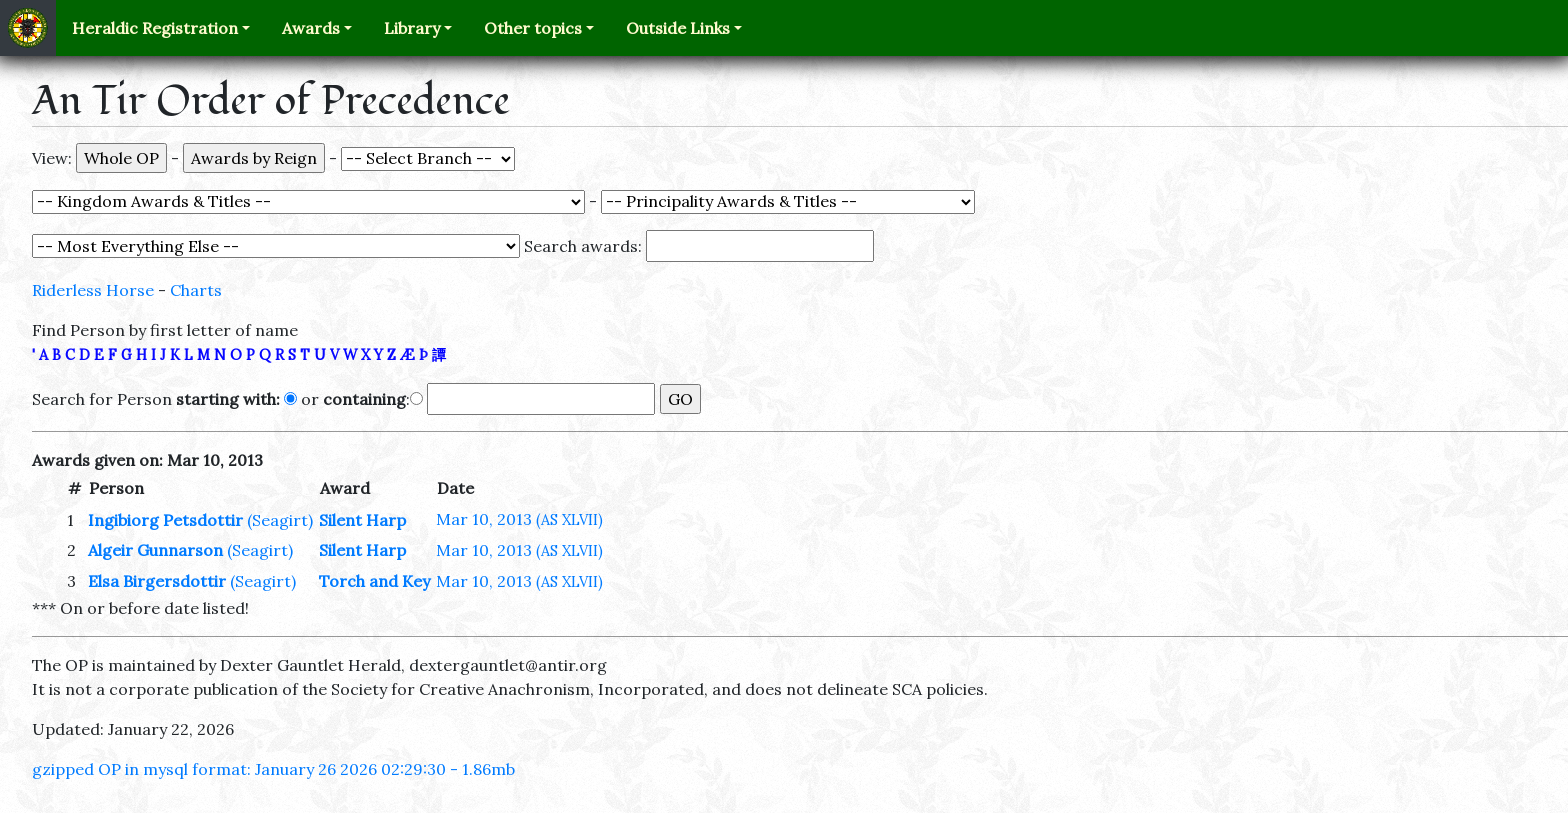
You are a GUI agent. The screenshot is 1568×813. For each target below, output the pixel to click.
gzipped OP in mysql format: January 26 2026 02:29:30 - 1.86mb (273, 769)
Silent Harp (362, 520)
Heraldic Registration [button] (155, 28)
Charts (196, 290)
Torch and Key (374, 581)
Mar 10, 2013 (519, 519)
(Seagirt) (280, 520)
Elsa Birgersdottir (157, 581)
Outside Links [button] (678, 28)
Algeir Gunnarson (155, 550)
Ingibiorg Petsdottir (165, 520)
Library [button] (412, 28)
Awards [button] (311, 28)
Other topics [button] (533, 28)
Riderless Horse (93, 290)
